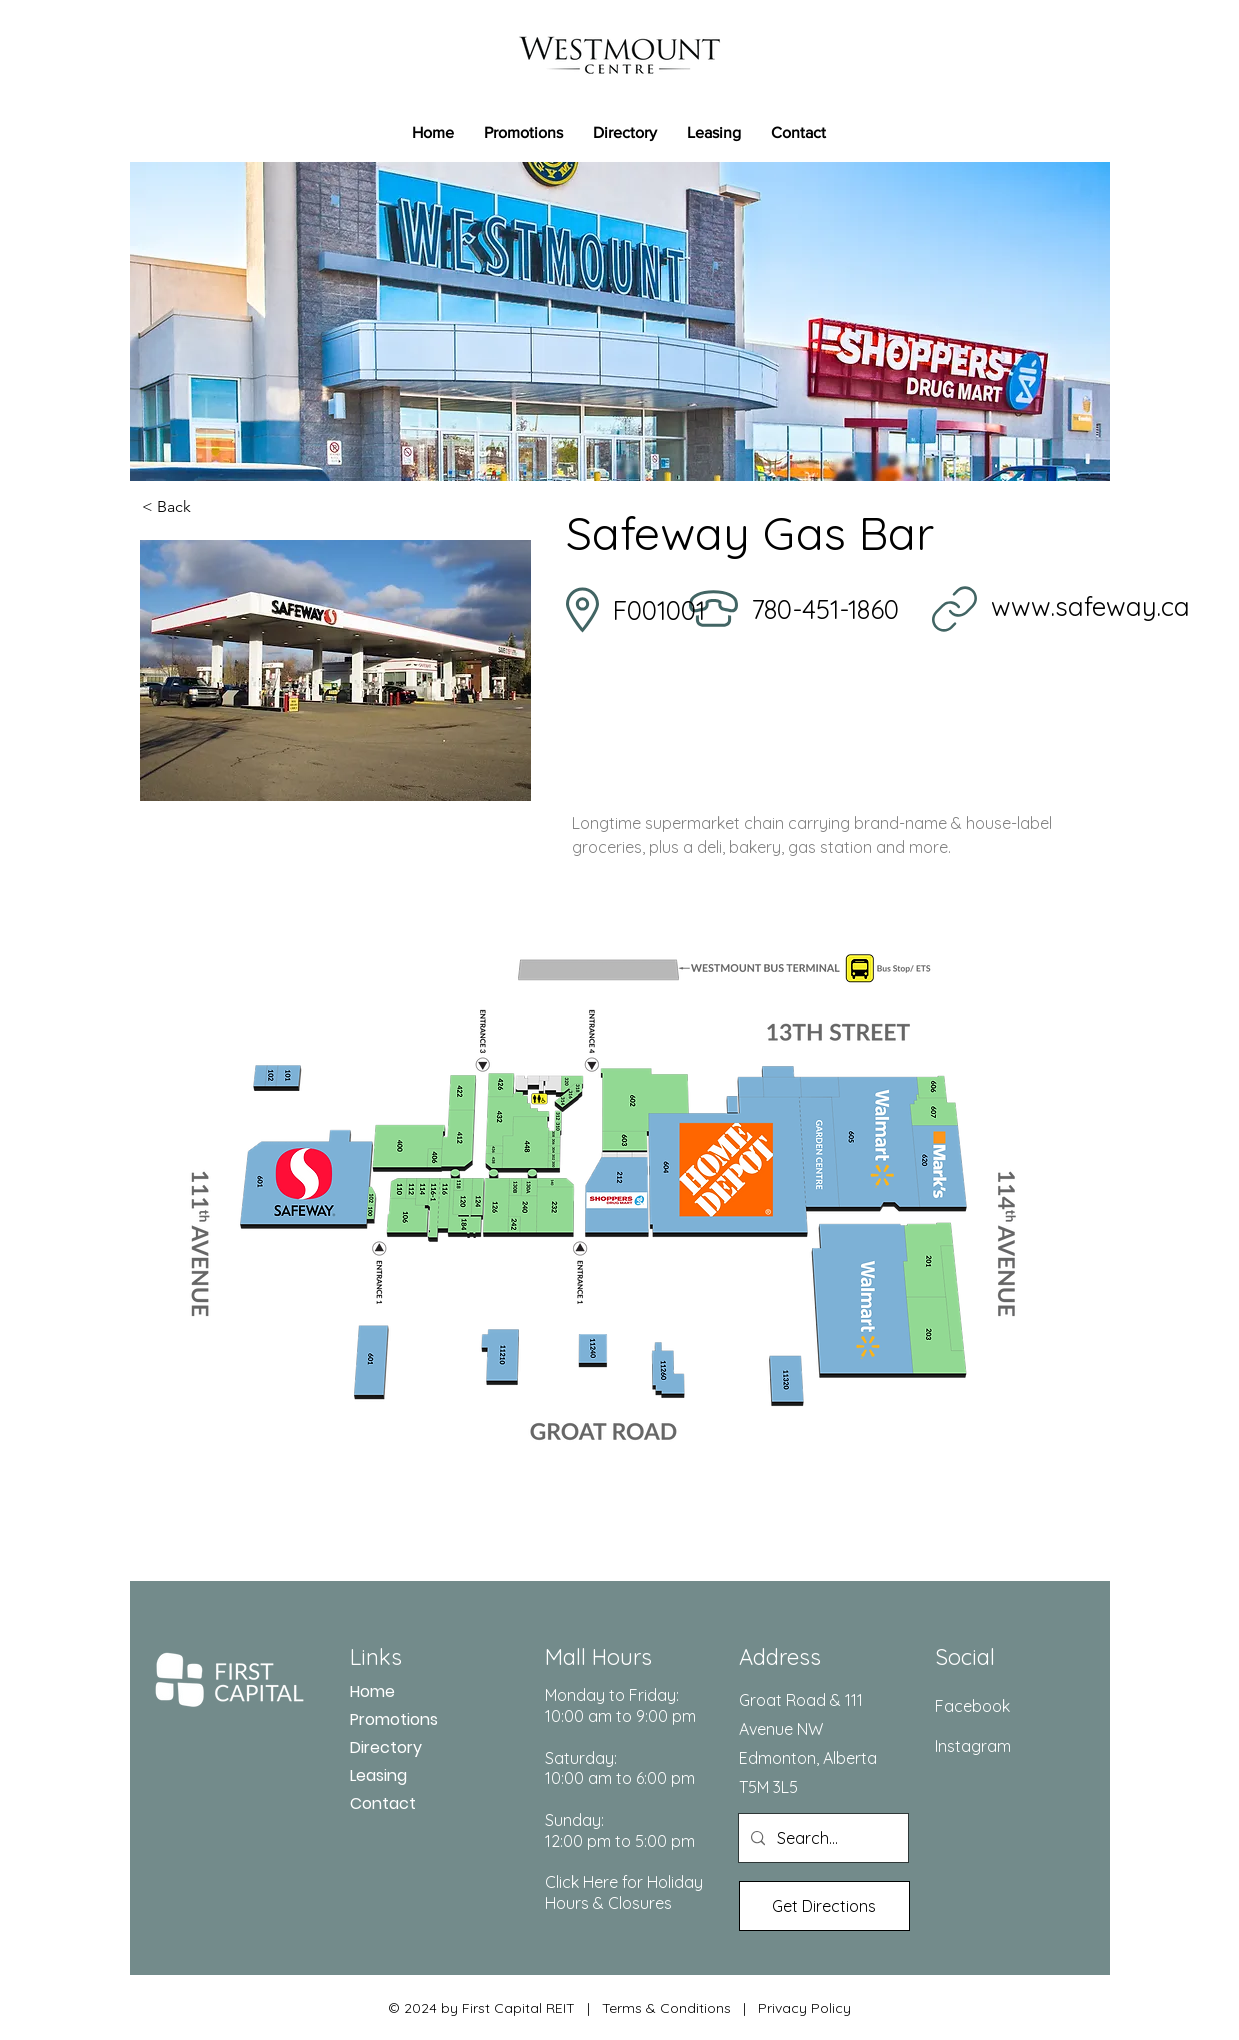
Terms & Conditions (666, 2008)
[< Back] (208, 507)
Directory (386, 1747)
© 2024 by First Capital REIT (481, 2008)
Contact (383, 1803)
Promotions (394, 1719)
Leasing (378, 1775)
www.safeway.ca (1090, 606)
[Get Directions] (824, 1906)
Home (372, 1691)
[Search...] (821, 1838)
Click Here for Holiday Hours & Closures (624, 1892)
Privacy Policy (804, 2008)
